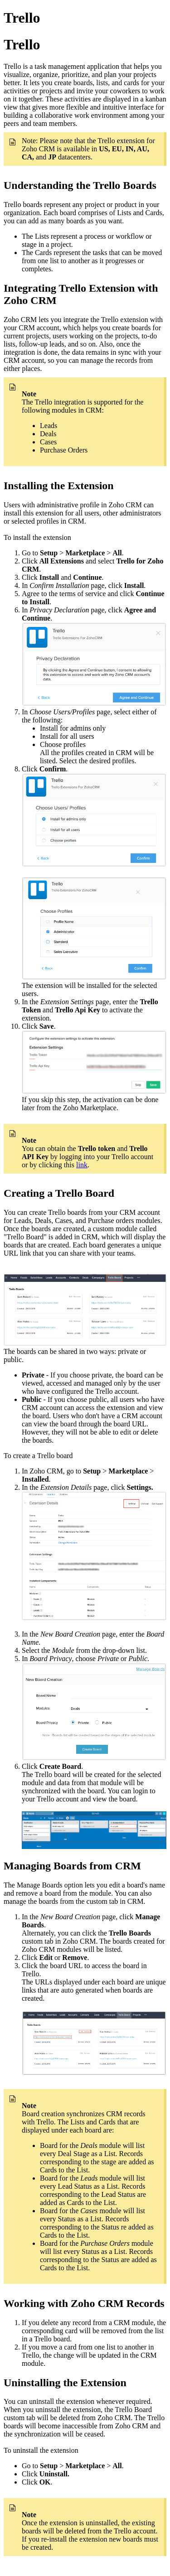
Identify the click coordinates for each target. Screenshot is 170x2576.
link (81, 1165)
